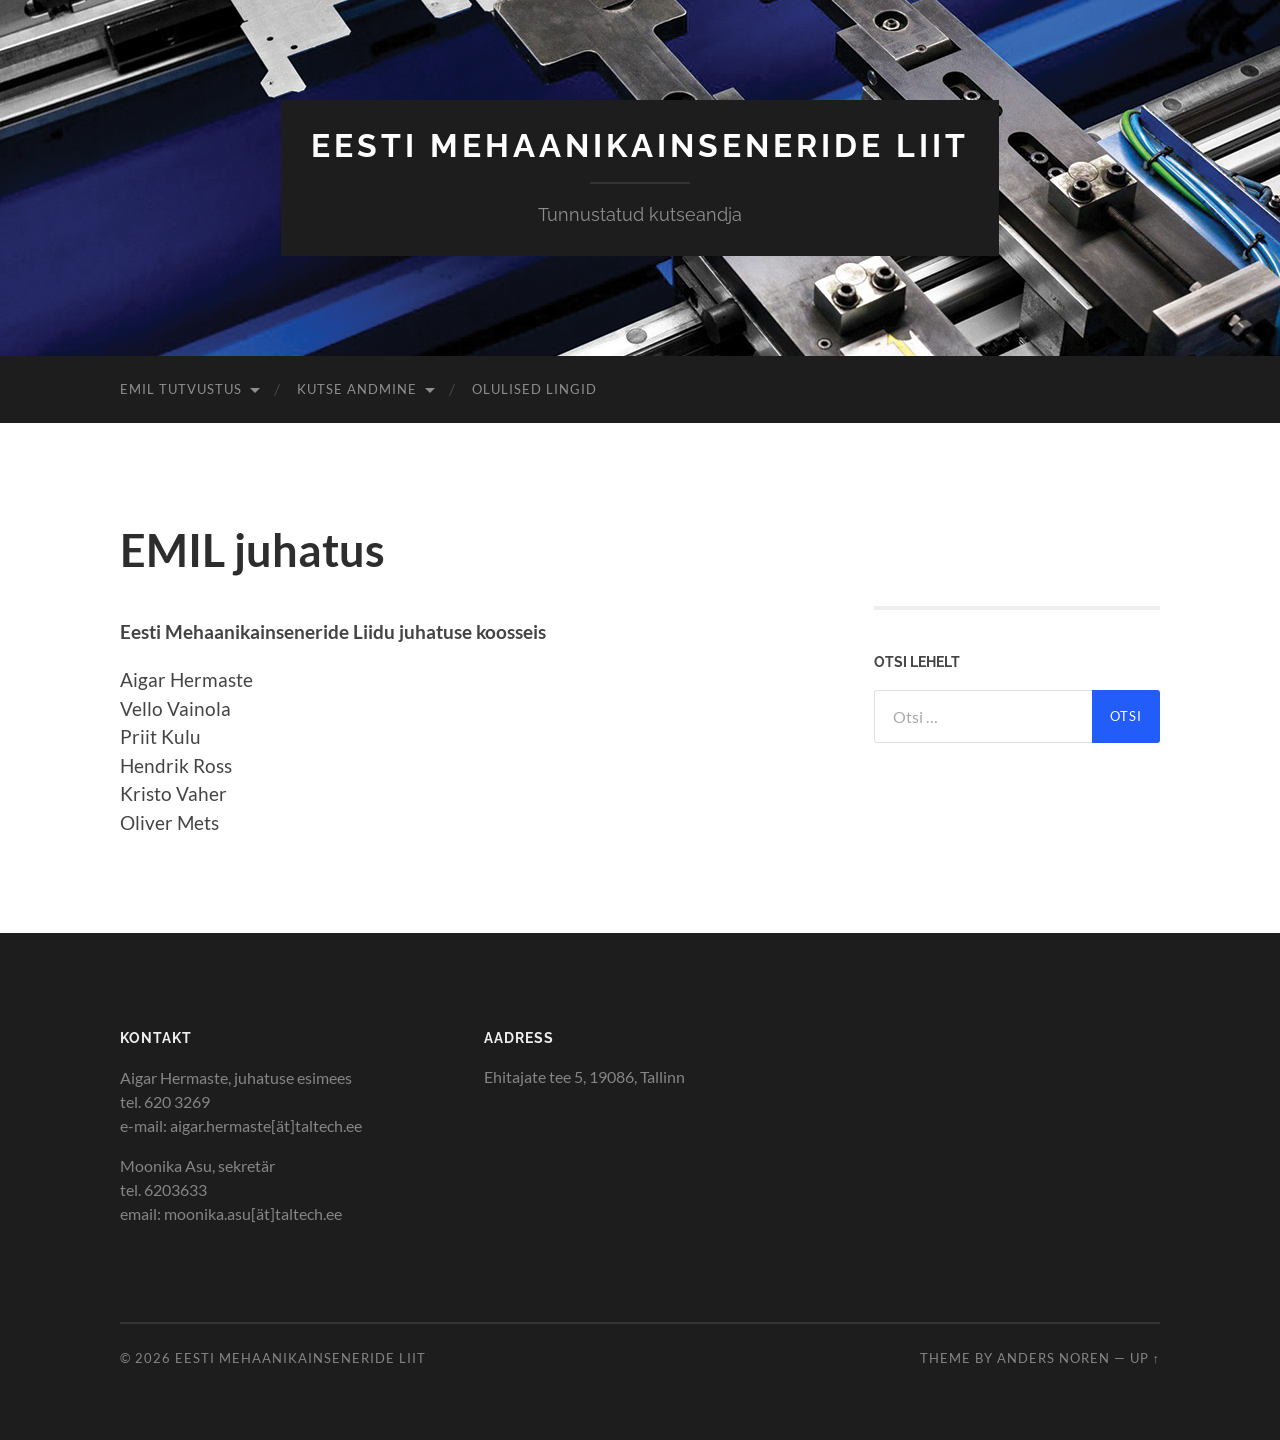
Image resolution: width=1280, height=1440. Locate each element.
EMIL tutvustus (181, 389)
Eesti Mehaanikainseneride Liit (640, 145)
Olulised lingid (534, 389)
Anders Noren (1053, 1358)
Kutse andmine (357, 389)
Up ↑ (1145, 1358)
